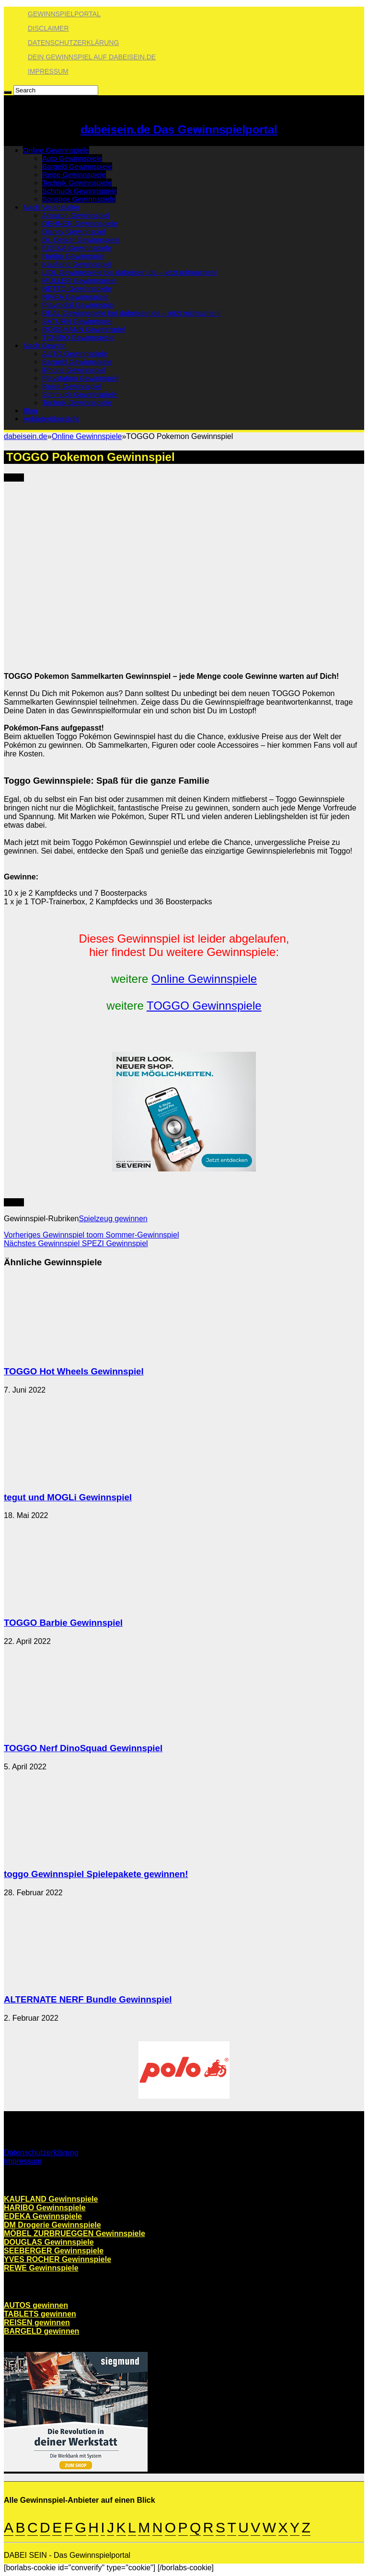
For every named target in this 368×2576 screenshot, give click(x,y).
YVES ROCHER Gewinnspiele (57, 2259)
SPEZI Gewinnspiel (76, 1243)
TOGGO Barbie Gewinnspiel (63, 1623)
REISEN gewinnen (37, 2322)
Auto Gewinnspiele (72, 158)
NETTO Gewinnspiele (77, 288)
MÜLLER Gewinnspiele (79, 280)
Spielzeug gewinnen (113, 1219)
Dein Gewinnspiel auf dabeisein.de (92, 57)
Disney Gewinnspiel (73, 231)
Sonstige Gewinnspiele (78, 199)
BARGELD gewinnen (41, 2331)
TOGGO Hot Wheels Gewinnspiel (74, 1371)
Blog (30, 410)
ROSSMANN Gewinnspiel (83, 329)
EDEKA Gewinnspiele (76, 248)
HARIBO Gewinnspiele (45, 2208)
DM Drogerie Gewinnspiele (52, 2225)
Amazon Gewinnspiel (76, 215)
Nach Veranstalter (51, 207)
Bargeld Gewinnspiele (77, 166)
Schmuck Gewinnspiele (79, 191)
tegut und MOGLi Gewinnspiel (68, 1497)
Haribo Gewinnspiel (73, 256)
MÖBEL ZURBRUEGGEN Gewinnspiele (74, 2233)
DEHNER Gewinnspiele (80, 223)
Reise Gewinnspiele (74, 174)
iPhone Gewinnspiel (74, 370)
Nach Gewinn (44, 345)
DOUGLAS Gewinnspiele (49, 2242)
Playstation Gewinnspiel (80, 378)
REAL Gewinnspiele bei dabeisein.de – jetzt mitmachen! (131, 313)
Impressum (48, 71)
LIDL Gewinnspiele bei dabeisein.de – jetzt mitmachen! (129, 272)
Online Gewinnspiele (56, 150)
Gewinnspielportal (64, 14)
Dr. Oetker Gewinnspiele (81, 240)
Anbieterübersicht (51, 419)
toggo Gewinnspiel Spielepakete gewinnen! (96, 1874)
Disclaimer (48, 28)
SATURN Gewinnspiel (77, 321)
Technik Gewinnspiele (77, 183)
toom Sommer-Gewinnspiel (91, 1235)
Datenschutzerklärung (73, 42)
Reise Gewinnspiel (72, 386)
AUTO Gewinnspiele (74, 353)
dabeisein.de (25, 436)
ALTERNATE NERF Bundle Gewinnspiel (88, 1999)
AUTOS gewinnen (36, 2305)
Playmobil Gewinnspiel (78, 305)
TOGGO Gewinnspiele (204, 1005)
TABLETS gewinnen (40, 2314)
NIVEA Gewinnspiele (75, 296)
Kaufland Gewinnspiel (77, 264)
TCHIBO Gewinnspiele (78, 337)
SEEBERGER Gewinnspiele (54, 2251)
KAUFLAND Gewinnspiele (51, 2199)
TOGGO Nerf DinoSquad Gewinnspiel (83, 1748)
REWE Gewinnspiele (41, 2268)
